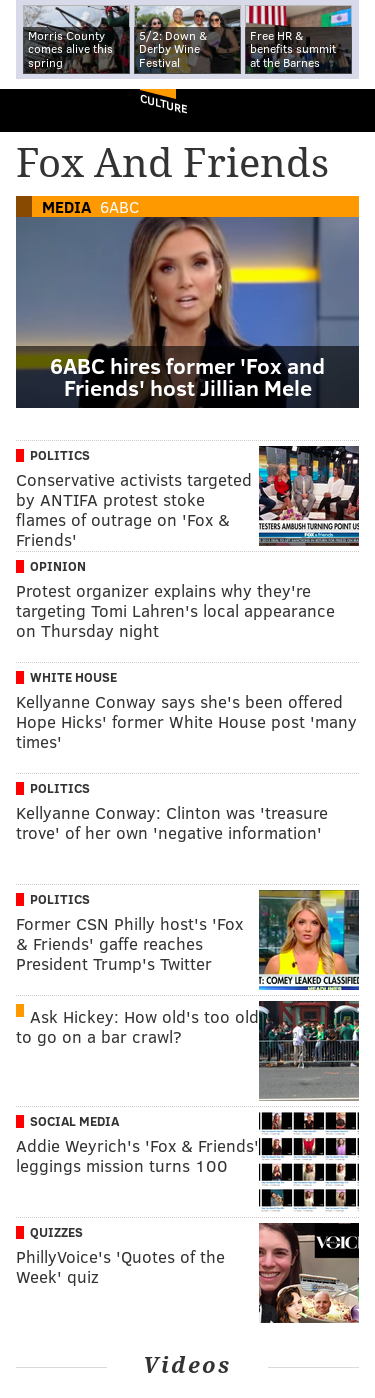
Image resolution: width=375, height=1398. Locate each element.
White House (73, 677)
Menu (343, 110)
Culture (163, 103)
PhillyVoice (48, 109)
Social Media (74, 1121)
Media (66, 206)
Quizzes (56, 1232)
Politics (60, 455)
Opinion (58, 566)
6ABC (119, 206)
